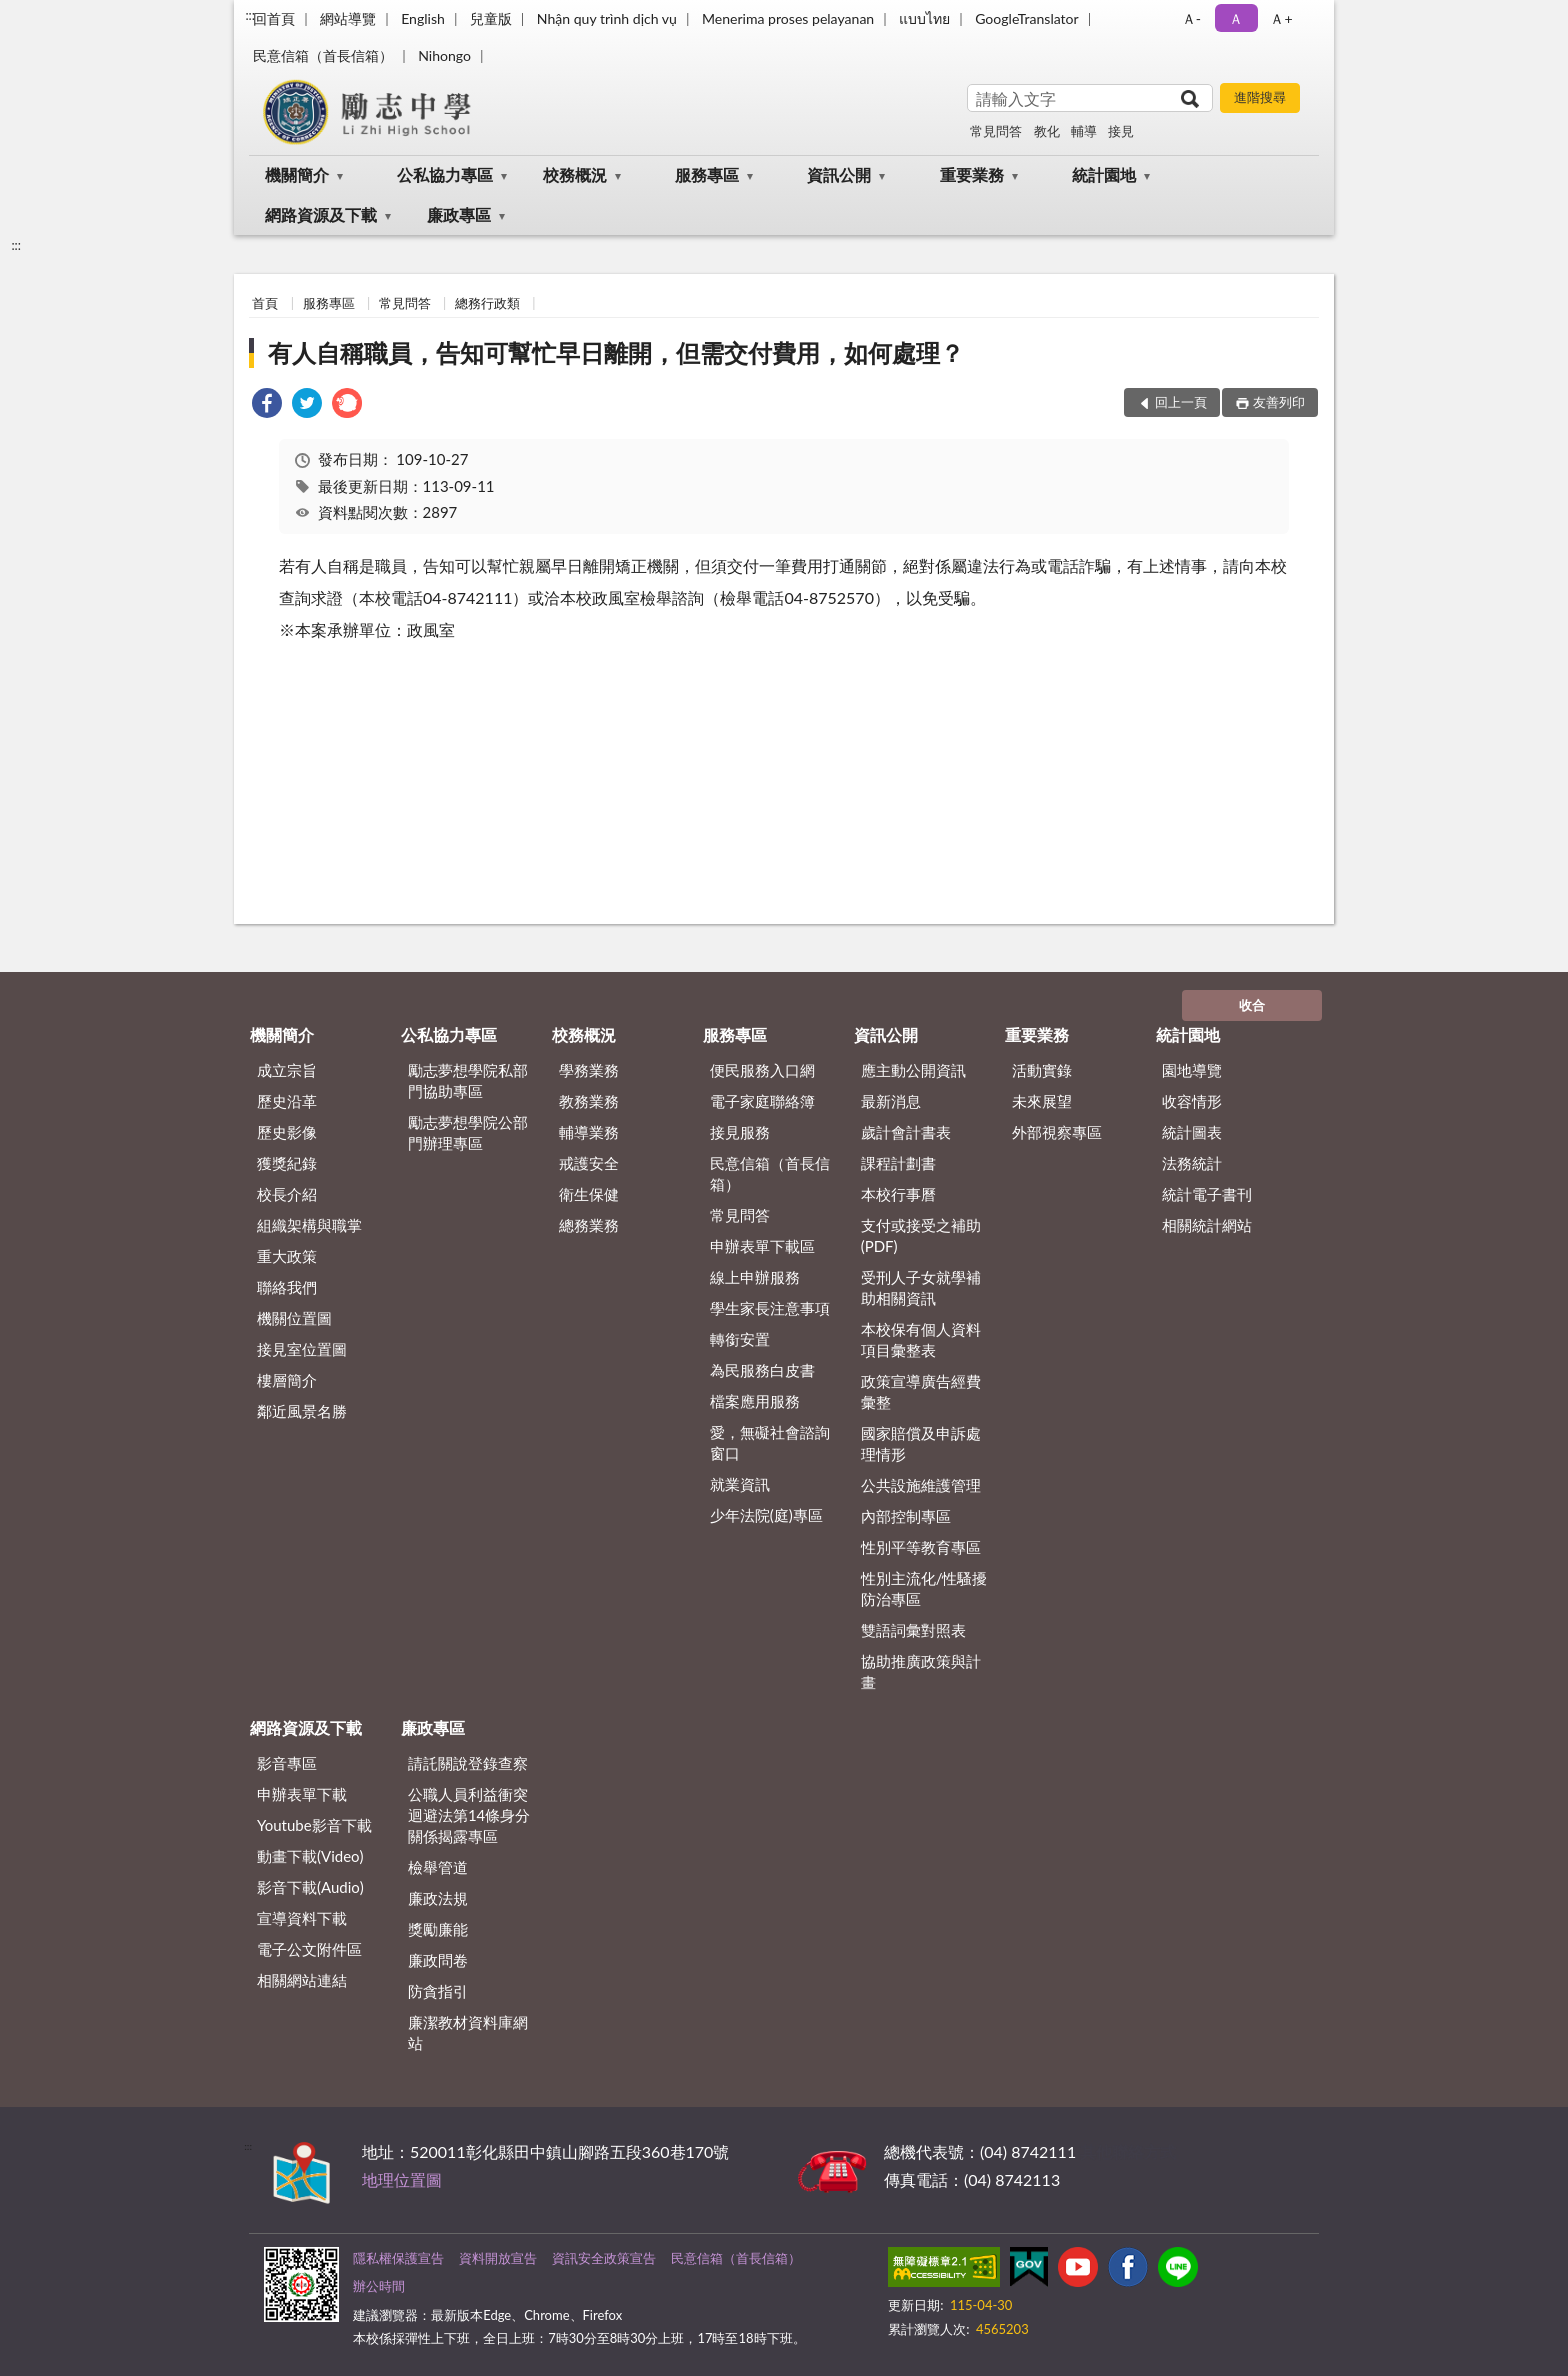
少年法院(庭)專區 (766, 1515)
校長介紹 (287, 1194)
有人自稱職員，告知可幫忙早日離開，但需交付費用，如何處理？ (616, 352)
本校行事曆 (898, 1194)
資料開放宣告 (498, 2258)
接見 (1121, 131)
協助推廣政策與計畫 (921, 1671)
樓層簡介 (287, 1380)
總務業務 (589, 1225)
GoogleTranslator (1027, 18)
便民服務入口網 (762, 1070)
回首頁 (274, 18)
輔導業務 (589, 1132)
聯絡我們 (287, 1287)
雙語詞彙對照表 (913, 1630)
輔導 (1084, 131)
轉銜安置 (740, 1339)
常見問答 (996, 131)
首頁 (265, 303)
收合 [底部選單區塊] (1252, 1005)
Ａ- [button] (1191, 18)
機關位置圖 (294, 1318)
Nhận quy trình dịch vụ (607, 18)
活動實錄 (1042, 1070)
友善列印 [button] (1279, 402)
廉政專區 (459, 214)
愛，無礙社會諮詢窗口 (770, 1442)
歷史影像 (287, 1132)
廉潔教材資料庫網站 (468, 2032)
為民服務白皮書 (762, 1370)
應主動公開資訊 (913, 1070)
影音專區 (287, 1763)
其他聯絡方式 (1128, 2151)
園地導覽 (1192, 1070)
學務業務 (589, 1070)
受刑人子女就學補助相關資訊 (921, 1287)
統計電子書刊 (1207, 1194)
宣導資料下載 (302, 1918)
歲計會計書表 (906, 1132)
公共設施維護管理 (921, 1485)
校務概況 (575, 174)
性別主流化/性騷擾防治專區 (924, 1588)
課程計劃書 (898, 1163)
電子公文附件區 (309, 1949)
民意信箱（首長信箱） (323, 55)
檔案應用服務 (755, 1401)
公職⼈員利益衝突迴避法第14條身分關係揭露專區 (469, 1815)
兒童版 (491, 18)
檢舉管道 (438, 1867)
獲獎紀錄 (287, 1163)
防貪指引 (438, 1991)
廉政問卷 (438, 1960)
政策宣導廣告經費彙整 (921, 1391)
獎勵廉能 (438, 1929)
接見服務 (740, 1132)
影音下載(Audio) (310, 1887)
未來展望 (1042, 1101)
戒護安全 (589, 1163)
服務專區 (707, 174)
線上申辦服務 (755, 1277)
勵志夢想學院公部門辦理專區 (468, 1132)
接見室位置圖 (302, 1349)
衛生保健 (589, 1194)
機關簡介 (297, 174)
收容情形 (1192, 1101)
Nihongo (444, 55)
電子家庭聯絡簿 (762, 1101)
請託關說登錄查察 (468, 1763)
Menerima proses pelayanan (788, 18)
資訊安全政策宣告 (604, 2258)
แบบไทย (924, 18)
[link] (267, 405)
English (423, 18)
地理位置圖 (402, 2179)
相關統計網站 (1207, 1225)
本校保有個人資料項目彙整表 (921, 1339)
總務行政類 (487, 303)
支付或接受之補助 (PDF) (921, 1235)
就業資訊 (740, 1484)
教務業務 (589, 1101)
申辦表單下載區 (762, 1246)
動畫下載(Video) (310, 1856)
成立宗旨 (287, 1070)
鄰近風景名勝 (302, 1411)
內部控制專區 (906, 1516)
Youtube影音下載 (314, 1825)
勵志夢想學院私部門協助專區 (468, 1080)
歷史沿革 (287, 1101)
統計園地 (1104, 174)
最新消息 (891, 1101)
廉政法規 (438, 1898)
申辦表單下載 (302, 1794)
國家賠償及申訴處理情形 (921, 1443)
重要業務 (972, 174)
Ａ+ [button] (1281, 18)
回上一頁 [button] (1181, 402)
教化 (1047, 131)
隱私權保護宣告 (398, 2258)
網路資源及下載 (321, 214)
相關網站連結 (302, 1980)
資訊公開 (839, 174)
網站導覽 (348, 18)
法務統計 (1192, 1163)
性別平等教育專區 (921, 1547)
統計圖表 (1192, 1132)
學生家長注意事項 (770, 1308)
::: (250, 15)
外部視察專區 (1057, 1132)
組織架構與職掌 (309, 1225)
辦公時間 (379, 2286)
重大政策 (287, 1256)
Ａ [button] (1236, 18)
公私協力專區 (445, 174)
